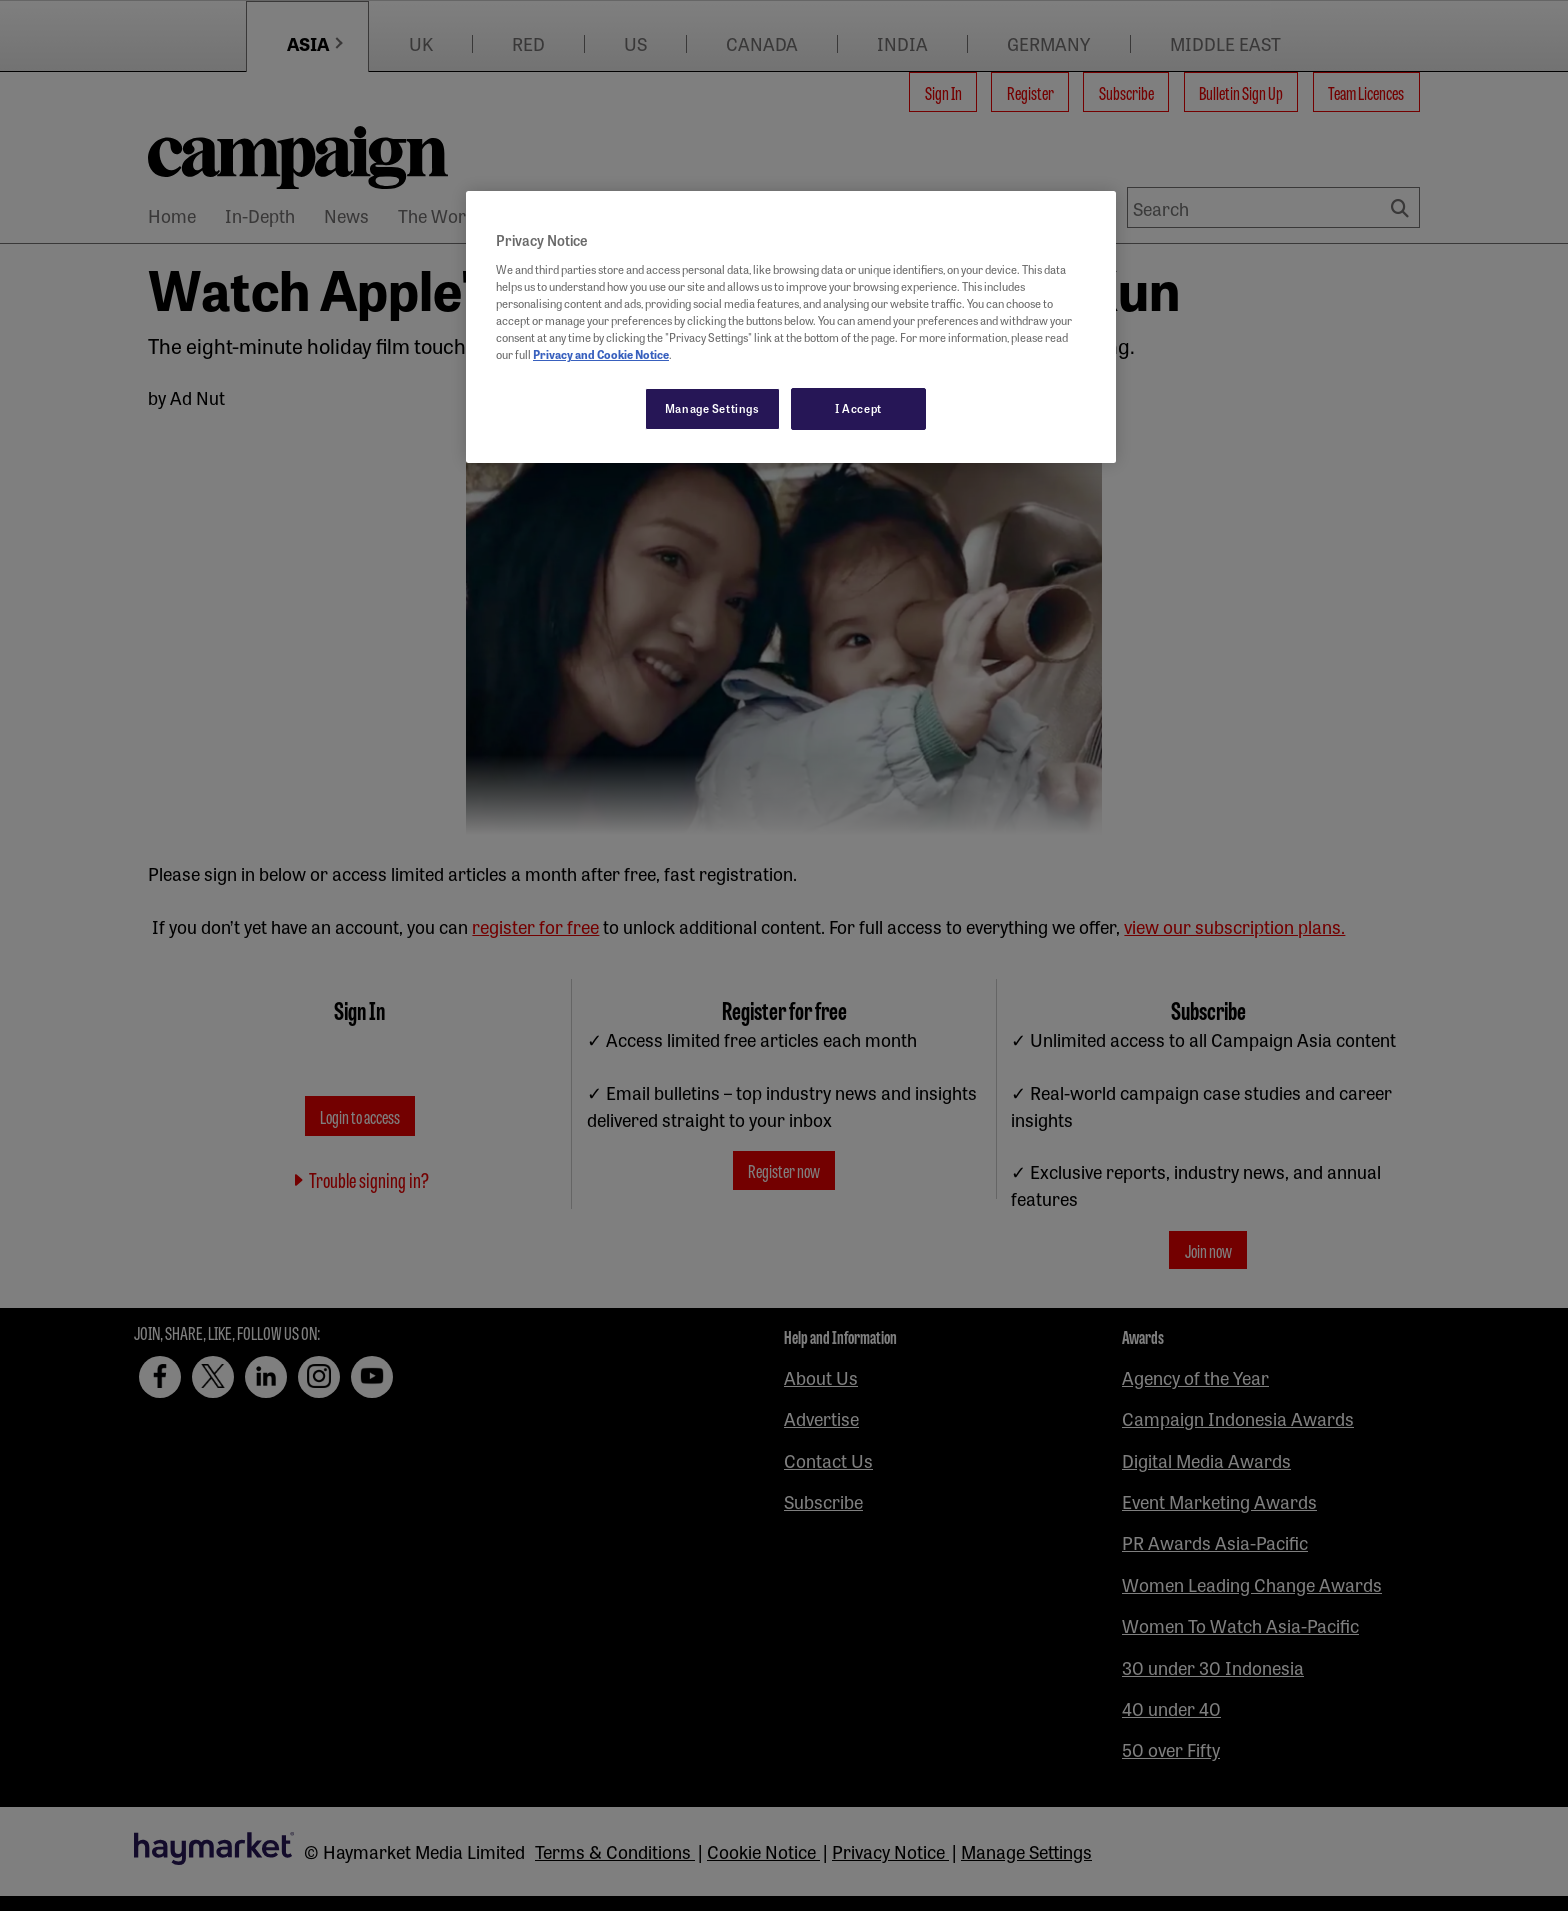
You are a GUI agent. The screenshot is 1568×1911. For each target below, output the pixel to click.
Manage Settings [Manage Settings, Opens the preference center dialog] (712, 408)
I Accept (858, 408)
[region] (791, 327)
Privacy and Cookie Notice (601, 354)
